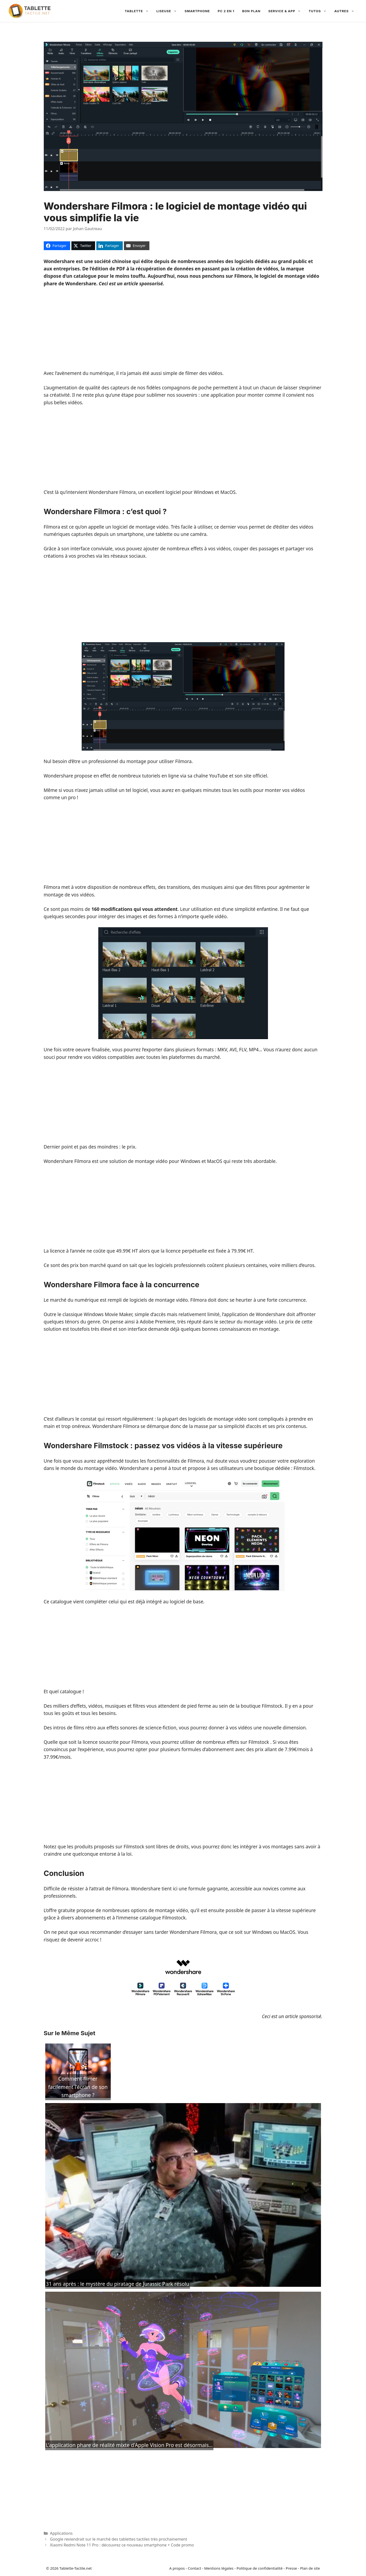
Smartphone (197, 11)
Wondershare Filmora (112, 492)
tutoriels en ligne (160, 776)
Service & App (286, 11)
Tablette (138, 11)
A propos (177, 2568)
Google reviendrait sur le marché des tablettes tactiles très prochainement (118, 2539)
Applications (61, 2533)
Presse (291, 2568)
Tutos (319, 11)
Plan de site (310, 2568)
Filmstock (304, 1468)
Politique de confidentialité (259, 2568)
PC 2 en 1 (226, 11)
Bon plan (251, 11)
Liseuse (168, 11)
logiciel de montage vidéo (140, 527)
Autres (346, 11)
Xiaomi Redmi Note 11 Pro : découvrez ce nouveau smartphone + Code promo (122, 2545)
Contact (194, 2568)
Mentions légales (218, 2568)
